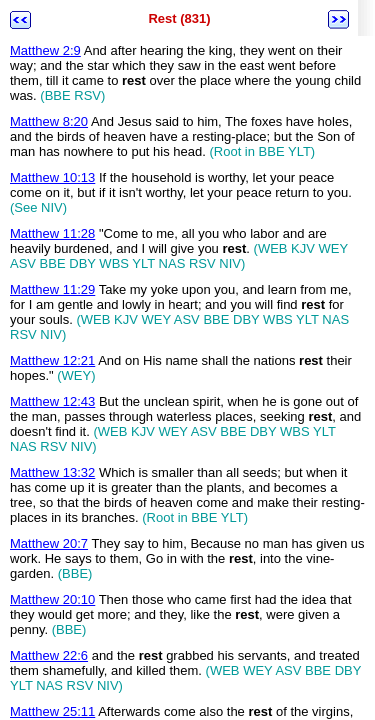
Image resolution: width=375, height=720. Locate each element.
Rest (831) (179, 18)
